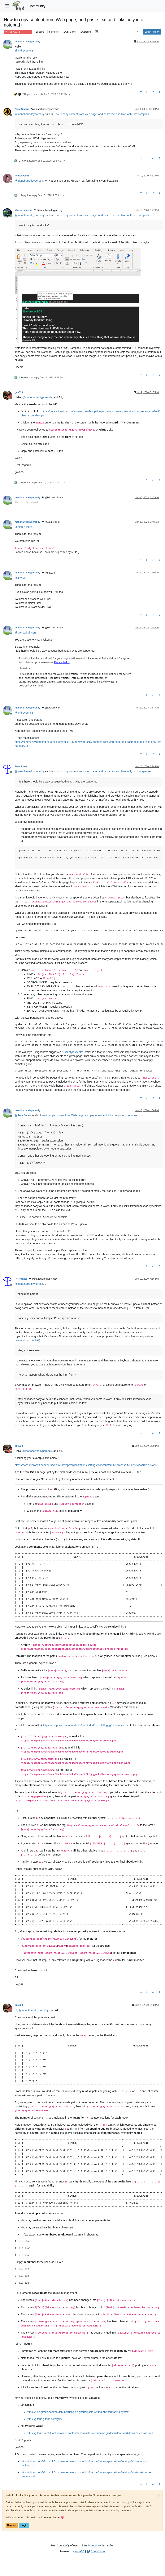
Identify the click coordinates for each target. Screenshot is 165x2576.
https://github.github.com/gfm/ (44, 2419)
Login (24, 2525)
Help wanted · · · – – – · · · (18, 32)
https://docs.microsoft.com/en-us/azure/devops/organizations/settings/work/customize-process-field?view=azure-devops (86, 1465)
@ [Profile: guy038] (20, 577)
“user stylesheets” (72, 1052)
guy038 (19, 392)
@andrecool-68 (51, 707)
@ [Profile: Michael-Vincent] (26, 632)
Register (12, 2525)
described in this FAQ (27, 1340)
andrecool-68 (22, 175)
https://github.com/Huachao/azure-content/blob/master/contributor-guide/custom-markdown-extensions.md (90, 2433)
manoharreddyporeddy (27, 41)
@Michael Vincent (52, 497)
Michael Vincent (23, 210)
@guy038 (48, 573)
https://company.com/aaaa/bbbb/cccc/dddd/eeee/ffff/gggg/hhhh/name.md (86, 1725)
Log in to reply (152, 32)
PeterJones (21, 766)
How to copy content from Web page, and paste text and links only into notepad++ (102, 114)
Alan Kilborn (22, 109)
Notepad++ (94, 2545)
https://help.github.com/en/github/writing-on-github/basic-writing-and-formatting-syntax (78, 2411)
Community (37, 6)
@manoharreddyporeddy (44, 109)
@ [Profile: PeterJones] (23, 1115)
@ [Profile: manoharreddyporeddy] (29, 114)
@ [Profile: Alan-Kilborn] (23, 526)
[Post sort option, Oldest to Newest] (137, 32)
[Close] (158, 2495)
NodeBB (80, 2551)
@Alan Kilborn (50, 522)
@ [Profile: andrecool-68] (24, 50)
